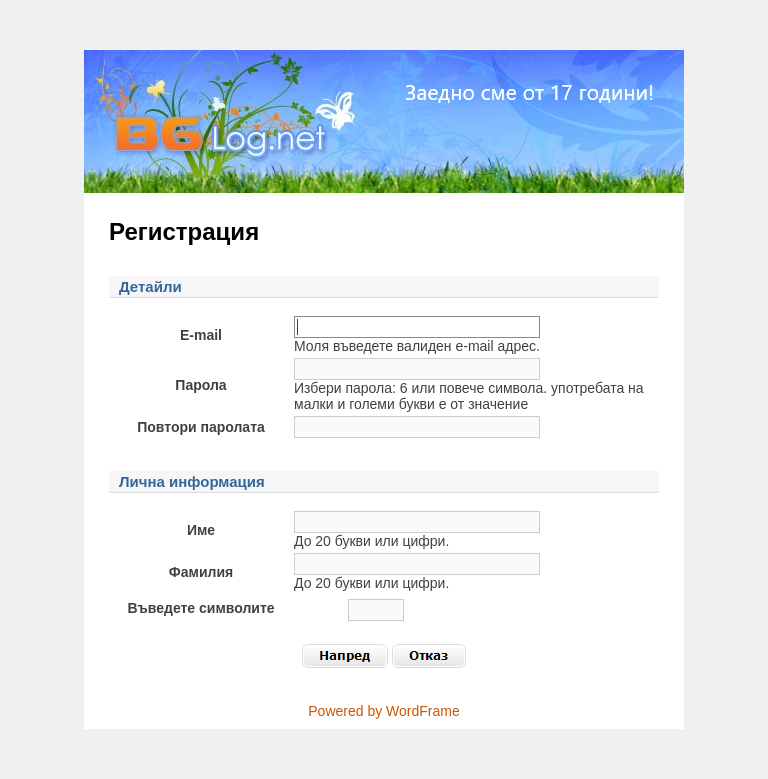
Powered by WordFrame (383, 711)
